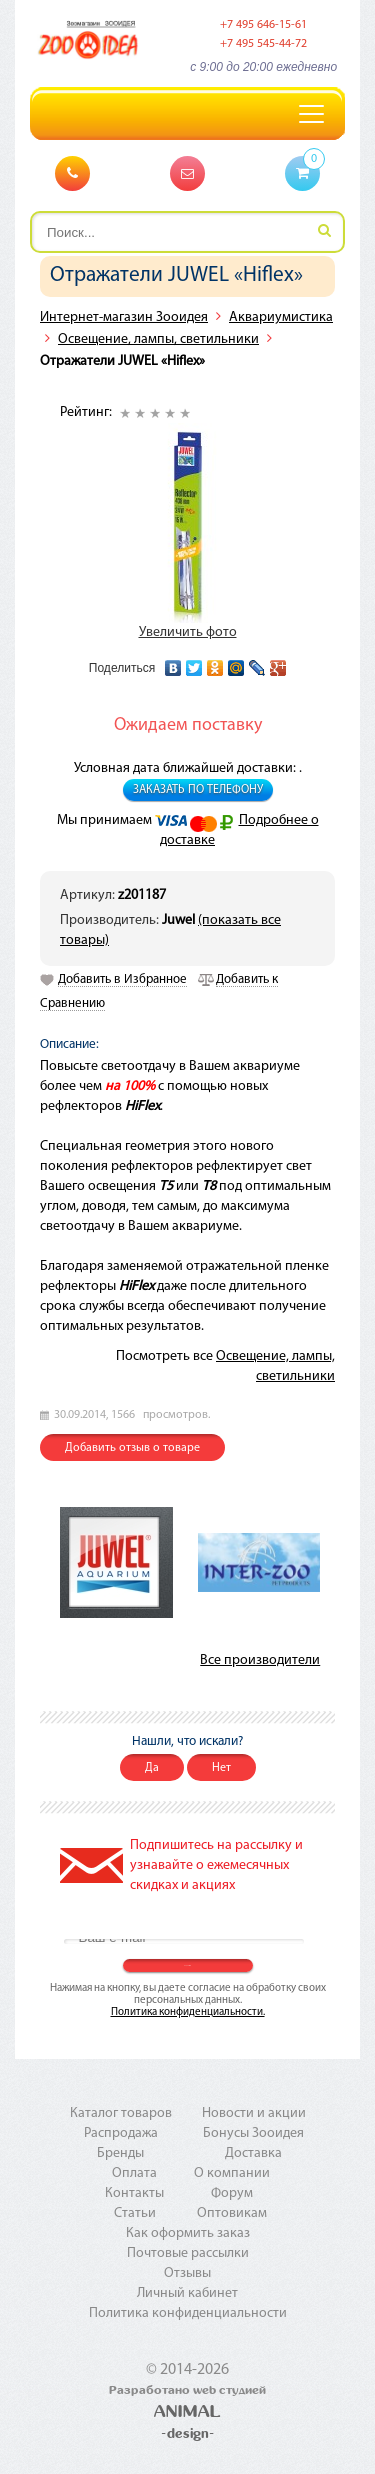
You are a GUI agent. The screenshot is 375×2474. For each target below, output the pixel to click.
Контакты (134, 2193)
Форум (232, 2193)
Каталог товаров (121, 2113)
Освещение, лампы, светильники (158, 339)
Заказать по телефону (198, 790)
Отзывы (187, 2273)
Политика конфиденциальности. (188, 2012)
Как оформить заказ (188, 2233)
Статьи (135, 2213)
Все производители (260, 1660)
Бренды (120, 2153)
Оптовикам (232, 2213)
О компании (232, 2173)
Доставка (253, 2153)
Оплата (134, 2173)
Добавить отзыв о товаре (132, 1448)
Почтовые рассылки (188, 2253)
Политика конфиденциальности (188, 2313)
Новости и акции (254, 2113)
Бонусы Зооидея (253, 2133)
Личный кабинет (187, 2293)
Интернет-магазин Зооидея (124, 317)
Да (152, 1768)
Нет (221, 1768)
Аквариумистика (281, 317)
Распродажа (121, 2133)
